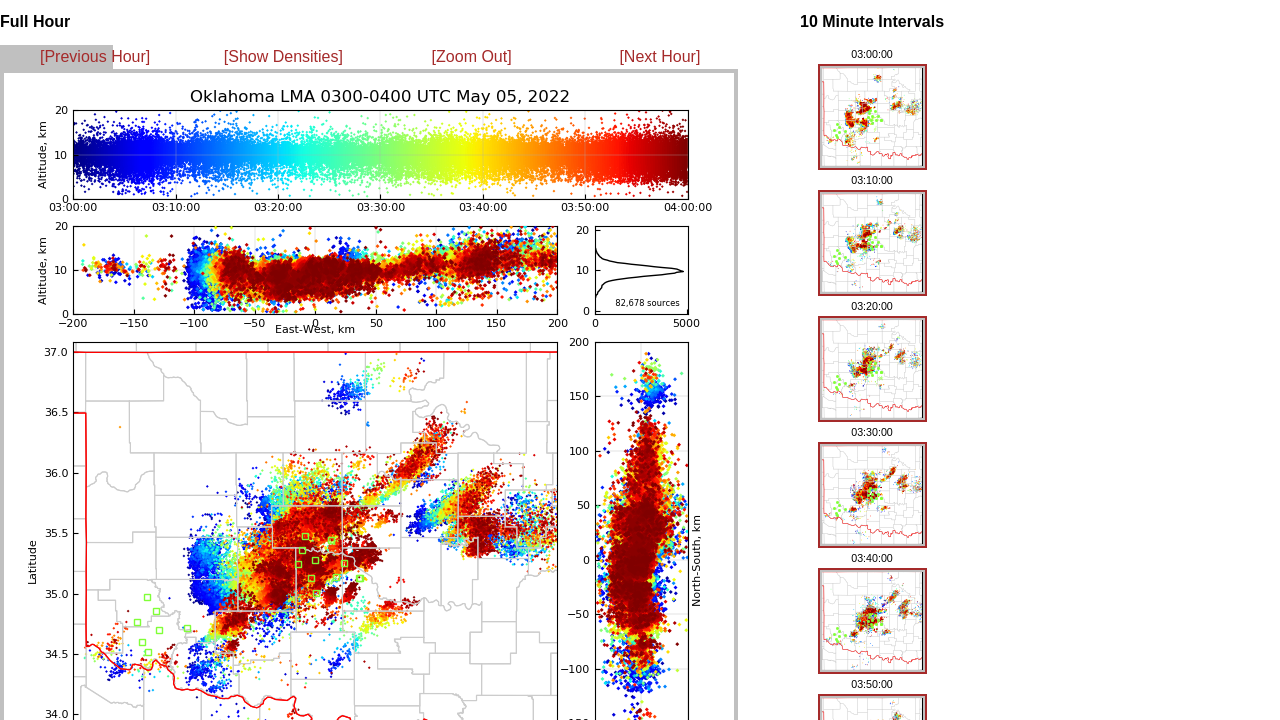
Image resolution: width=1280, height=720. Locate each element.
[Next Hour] (659, 56)
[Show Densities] (283, 56)
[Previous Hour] (95, 56)
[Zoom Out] (472, 56)
